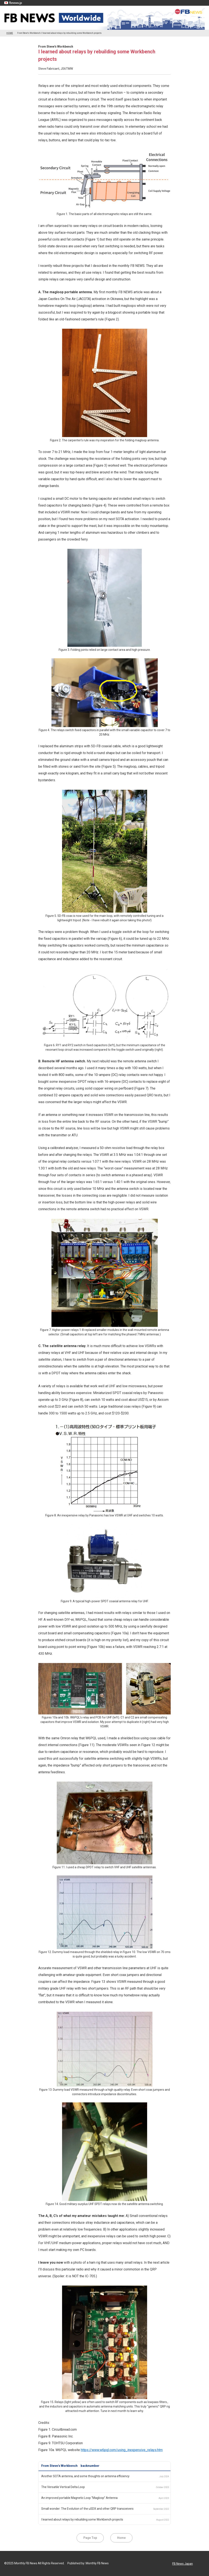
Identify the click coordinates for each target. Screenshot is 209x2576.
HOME (9, 33)
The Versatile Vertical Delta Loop (63, 2487)
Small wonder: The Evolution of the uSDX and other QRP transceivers (87, 2508)
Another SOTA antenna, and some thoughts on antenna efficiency (85, 2476)
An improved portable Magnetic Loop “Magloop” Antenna (79, 2498)
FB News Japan (182, 2563)
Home (121, 2537)
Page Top (90, 2537)
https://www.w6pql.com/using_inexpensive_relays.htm (122, 2450)
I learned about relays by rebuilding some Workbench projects (82, 2519)
